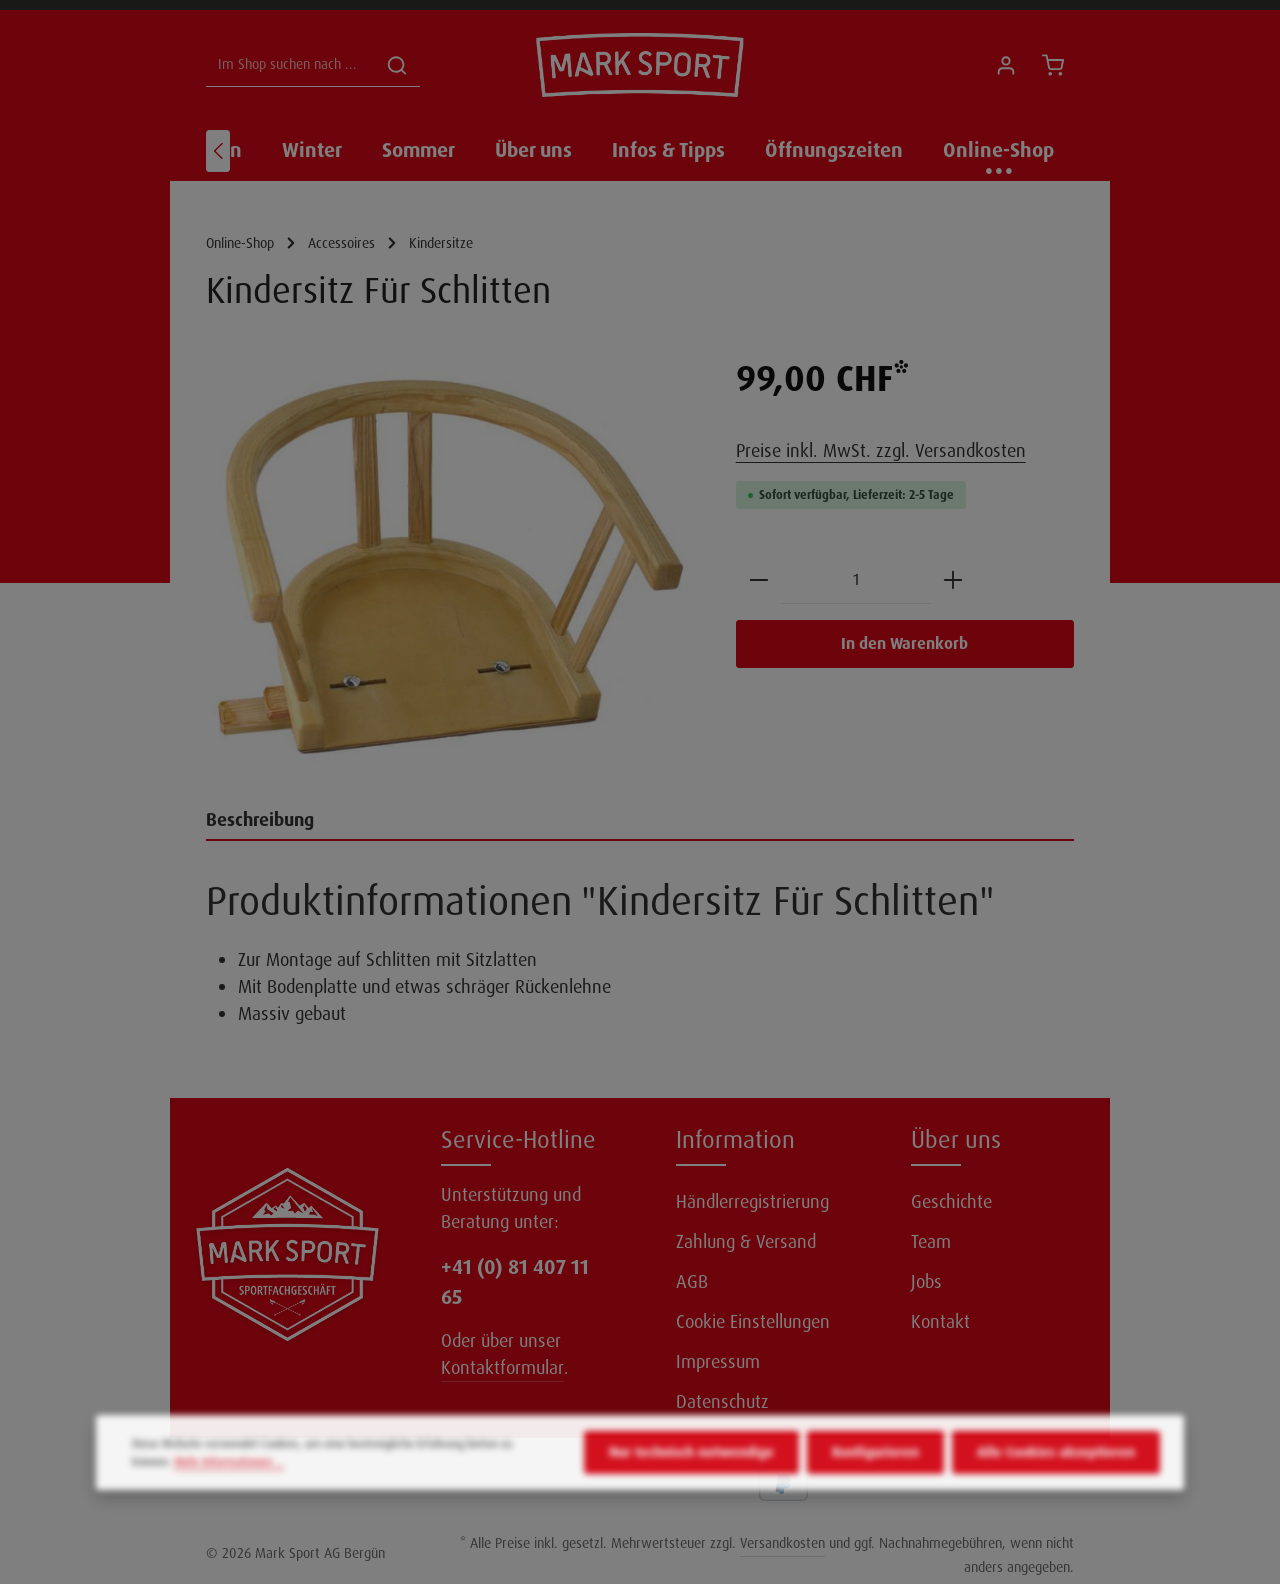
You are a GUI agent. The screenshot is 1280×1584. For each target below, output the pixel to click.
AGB (692, 1282)
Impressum (718, 1362)
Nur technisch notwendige (691, 1485)
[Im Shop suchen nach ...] (290, 65)
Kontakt (940, 1322)
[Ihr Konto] (1005, 65)
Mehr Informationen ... (229, 1495)
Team (931, 1242)
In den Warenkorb (904, 643)
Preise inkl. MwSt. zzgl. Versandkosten (881, 451)
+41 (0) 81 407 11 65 (515, 1282)
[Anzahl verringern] (759, 580)
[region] (451, 567)
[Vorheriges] (218, 151)
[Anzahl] (856, 580)
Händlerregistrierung (752, 1202)
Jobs (926, 1282)
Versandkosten (782, 1543)
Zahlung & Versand (746, 1242)
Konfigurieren (875, 1485)
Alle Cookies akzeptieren (1056, 1485)
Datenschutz (722, 1402)
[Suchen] (397, 65)
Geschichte (951, 1202)
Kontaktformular (502, 1368)
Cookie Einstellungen (753, 1322)
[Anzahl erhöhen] (953, 580)
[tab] (640, 821)
